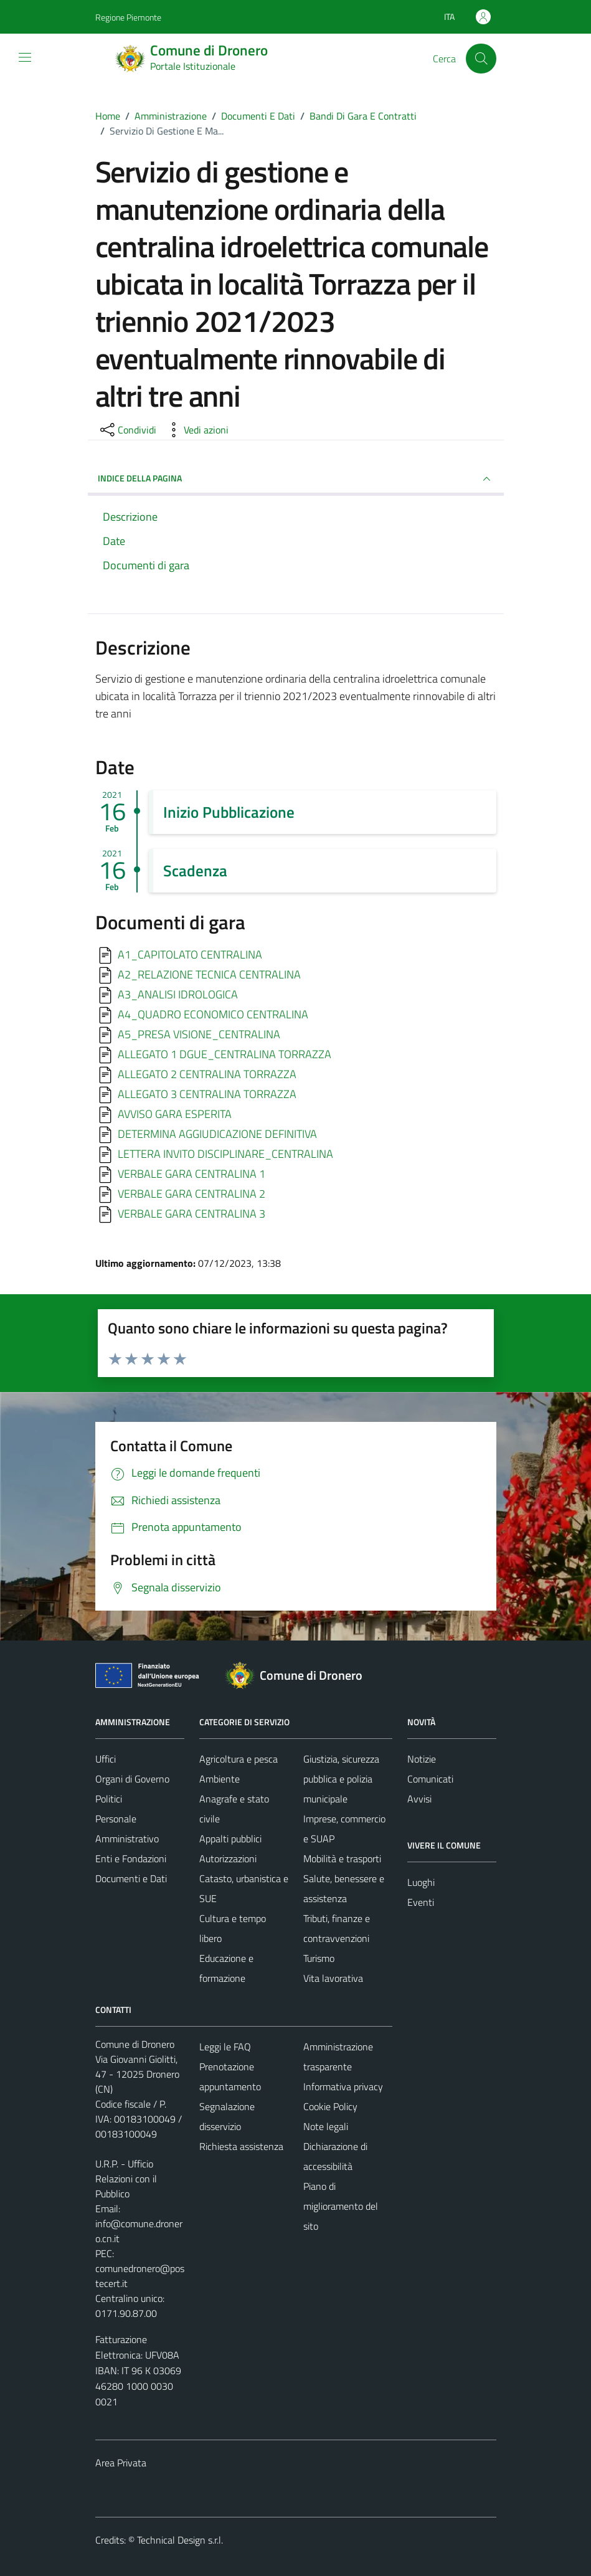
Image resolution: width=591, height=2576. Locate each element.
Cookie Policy (330, 2106)
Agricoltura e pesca (238, 1758)
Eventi (420, 1902)
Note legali (325, 2126)
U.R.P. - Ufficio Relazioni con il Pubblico (126, 2178)
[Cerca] (481, 58)
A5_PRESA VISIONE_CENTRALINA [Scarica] (199, 1033)
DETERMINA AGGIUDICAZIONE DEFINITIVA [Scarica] (217, 1133)
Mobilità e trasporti (342, 1858)
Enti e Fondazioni (130, 1858)
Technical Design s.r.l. (180, 2539)
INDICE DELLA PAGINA (296, 478)
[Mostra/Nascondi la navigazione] (24, 57)
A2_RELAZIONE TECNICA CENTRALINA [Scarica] (209, 973)
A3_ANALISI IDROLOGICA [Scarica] (178, 993)
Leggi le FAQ (225, 2046)
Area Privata (120, 2462)
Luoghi (421, 1882)
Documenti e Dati (131, 1878)
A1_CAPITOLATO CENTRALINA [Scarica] (190, 953)
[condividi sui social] (127, 430)
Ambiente (219, 1778)
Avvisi (419, 1798)
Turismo (318, 1958)
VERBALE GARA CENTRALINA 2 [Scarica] (191, 1193)
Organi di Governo (132, 1778)
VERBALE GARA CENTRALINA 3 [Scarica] (191, 1213)
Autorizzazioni (228, 1858)
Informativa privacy (343, 2086)
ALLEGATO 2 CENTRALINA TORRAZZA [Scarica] (207, 1073)
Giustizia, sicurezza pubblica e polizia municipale (341, 1778)
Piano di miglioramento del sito (340, 2206)
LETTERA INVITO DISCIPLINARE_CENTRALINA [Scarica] (225, 1153)
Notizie (421, 1758)
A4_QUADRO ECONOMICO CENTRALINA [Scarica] (213, 1013)
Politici (108, 1798)
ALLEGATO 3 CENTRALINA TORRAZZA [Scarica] (207, 1093)
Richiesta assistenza (241, 2146)
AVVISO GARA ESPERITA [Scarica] (175, 1113)
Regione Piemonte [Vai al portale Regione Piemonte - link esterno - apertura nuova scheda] (128, 17)
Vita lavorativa (333, 1978)
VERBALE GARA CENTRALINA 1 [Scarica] (191, 1173)
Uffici (105, 1758)
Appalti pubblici (230, 1838)
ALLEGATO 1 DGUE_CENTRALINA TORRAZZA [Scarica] (224, 1053)
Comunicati (430, 1778)
